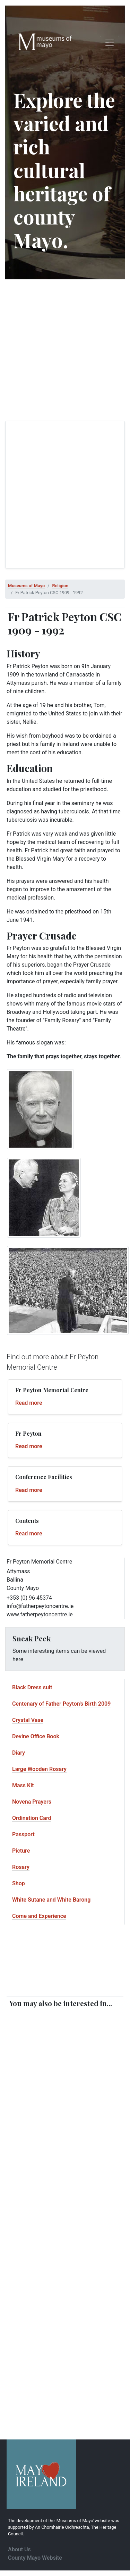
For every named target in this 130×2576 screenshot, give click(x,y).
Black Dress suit (32, 1687)
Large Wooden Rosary (39, 1769)
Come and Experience (39, 1916)
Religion (60, 585)
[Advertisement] (65, 350)
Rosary (20, 1867)
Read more (28, 1403)
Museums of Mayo (26, 585)
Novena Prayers (31, 1801)
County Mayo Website (35, 2557)
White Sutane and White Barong (51, 1899)
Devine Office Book (35, 1736)
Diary (18, 1752)
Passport (23, 1834)
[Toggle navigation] (109, 43)
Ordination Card (31, 1818)
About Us (19, 2549)
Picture (21, 1850)
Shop (18, 1883)
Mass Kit (23, 1785)
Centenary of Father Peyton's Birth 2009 (61, 1703)
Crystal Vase (27, 1720)
